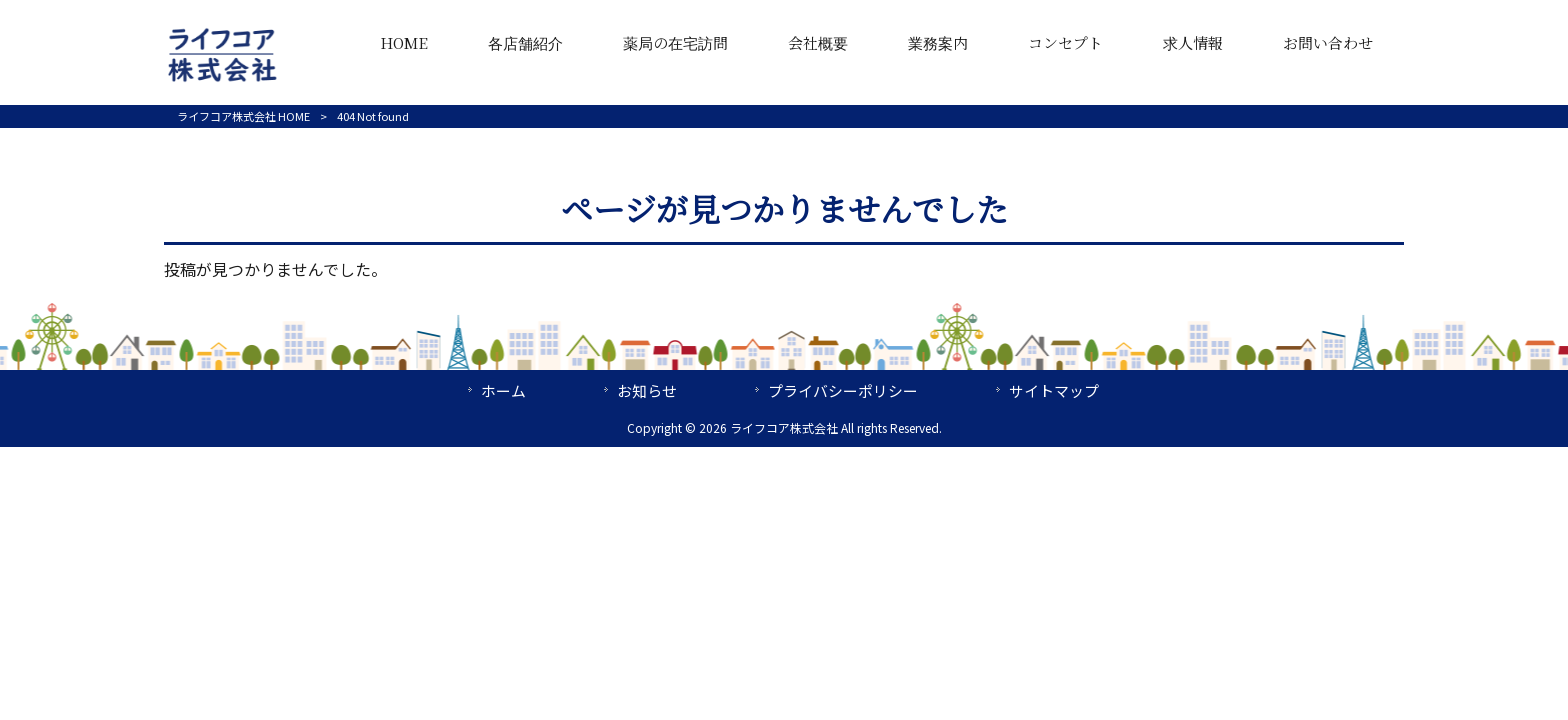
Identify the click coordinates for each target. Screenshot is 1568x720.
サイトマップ (1054, 390)
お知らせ (647, 390)
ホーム (503, 390)
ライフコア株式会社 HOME (243, 116)
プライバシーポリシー (843, 390)
